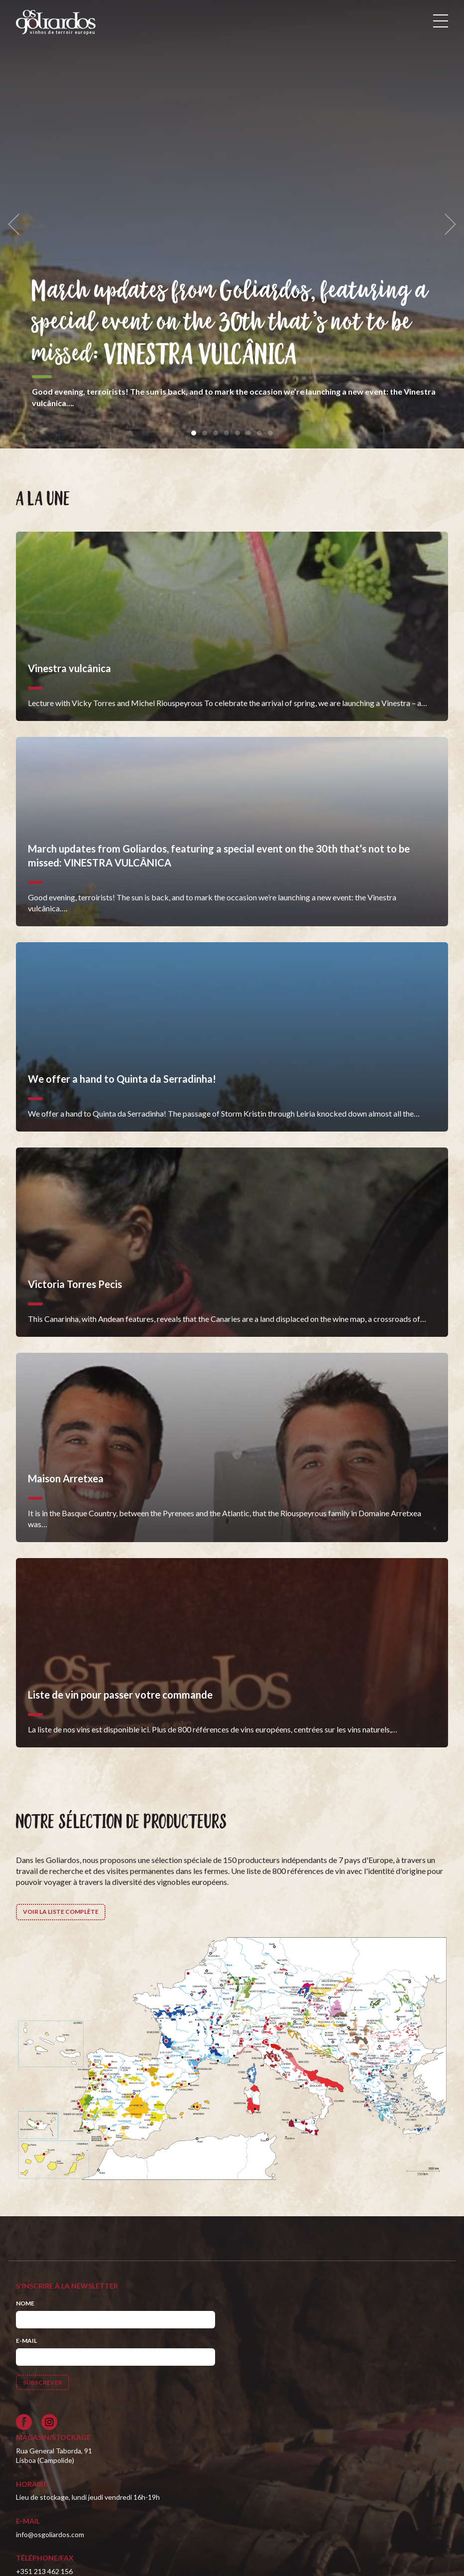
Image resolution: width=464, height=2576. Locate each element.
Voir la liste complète (61, 1911)
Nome (25, 2303)
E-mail (26, 2340)
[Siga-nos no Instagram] (49, 2422)
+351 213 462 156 (44, 2571)
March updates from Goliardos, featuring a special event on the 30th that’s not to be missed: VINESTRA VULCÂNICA (230, 324)
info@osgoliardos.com (50, 2534)
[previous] (17, 224)
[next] (447, 224)
